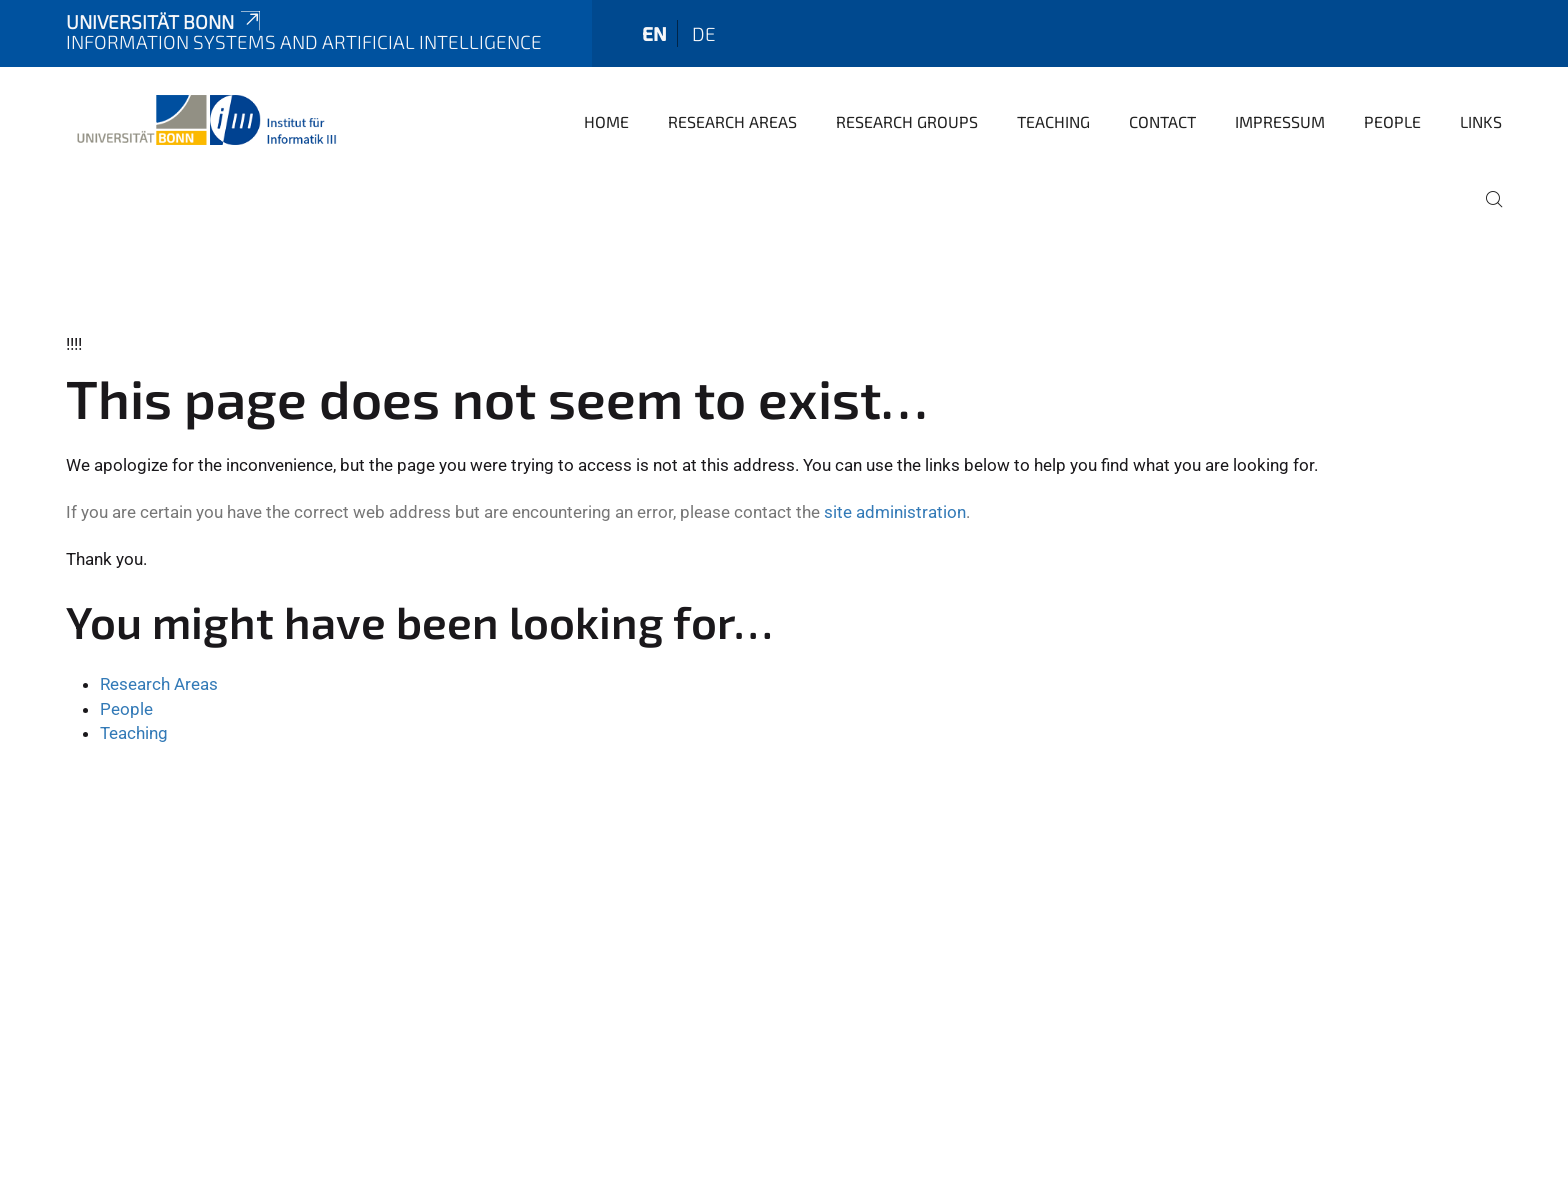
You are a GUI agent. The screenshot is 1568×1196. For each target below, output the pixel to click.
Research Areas (732, 121)
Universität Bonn (165, 21)
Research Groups (907, 121)
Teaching (1053, 121)
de (704, 33)
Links (1481, 121)
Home (606, 121)
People (1392, 121)
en (654, 33)
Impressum (1280, 121)
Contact (1162, 121)
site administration (895, 512)
